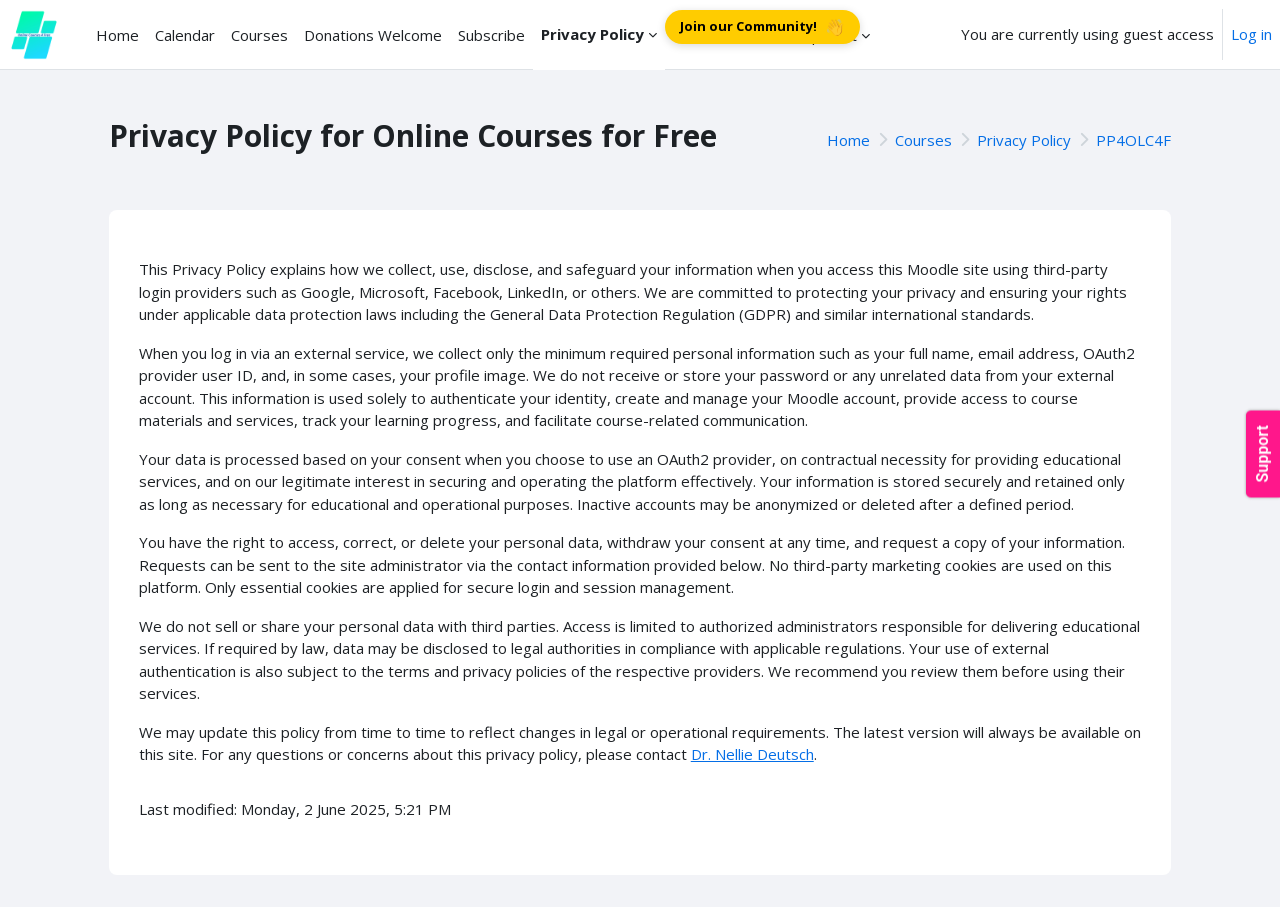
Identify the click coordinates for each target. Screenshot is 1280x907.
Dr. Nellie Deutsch (752, 754)
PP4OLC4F (1133, 140)
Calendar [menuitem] (185, 35)
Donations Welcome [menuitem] (373, 35)
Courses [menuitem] (259, 35)
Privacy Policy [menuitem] (592, 34)
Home (848, 140)
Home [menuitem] (117, 35)
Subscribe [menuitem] (491, 35)
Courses (923, 140)
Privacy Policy (1024, 140)
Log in (1251, 34)
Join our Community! (762, 27)
